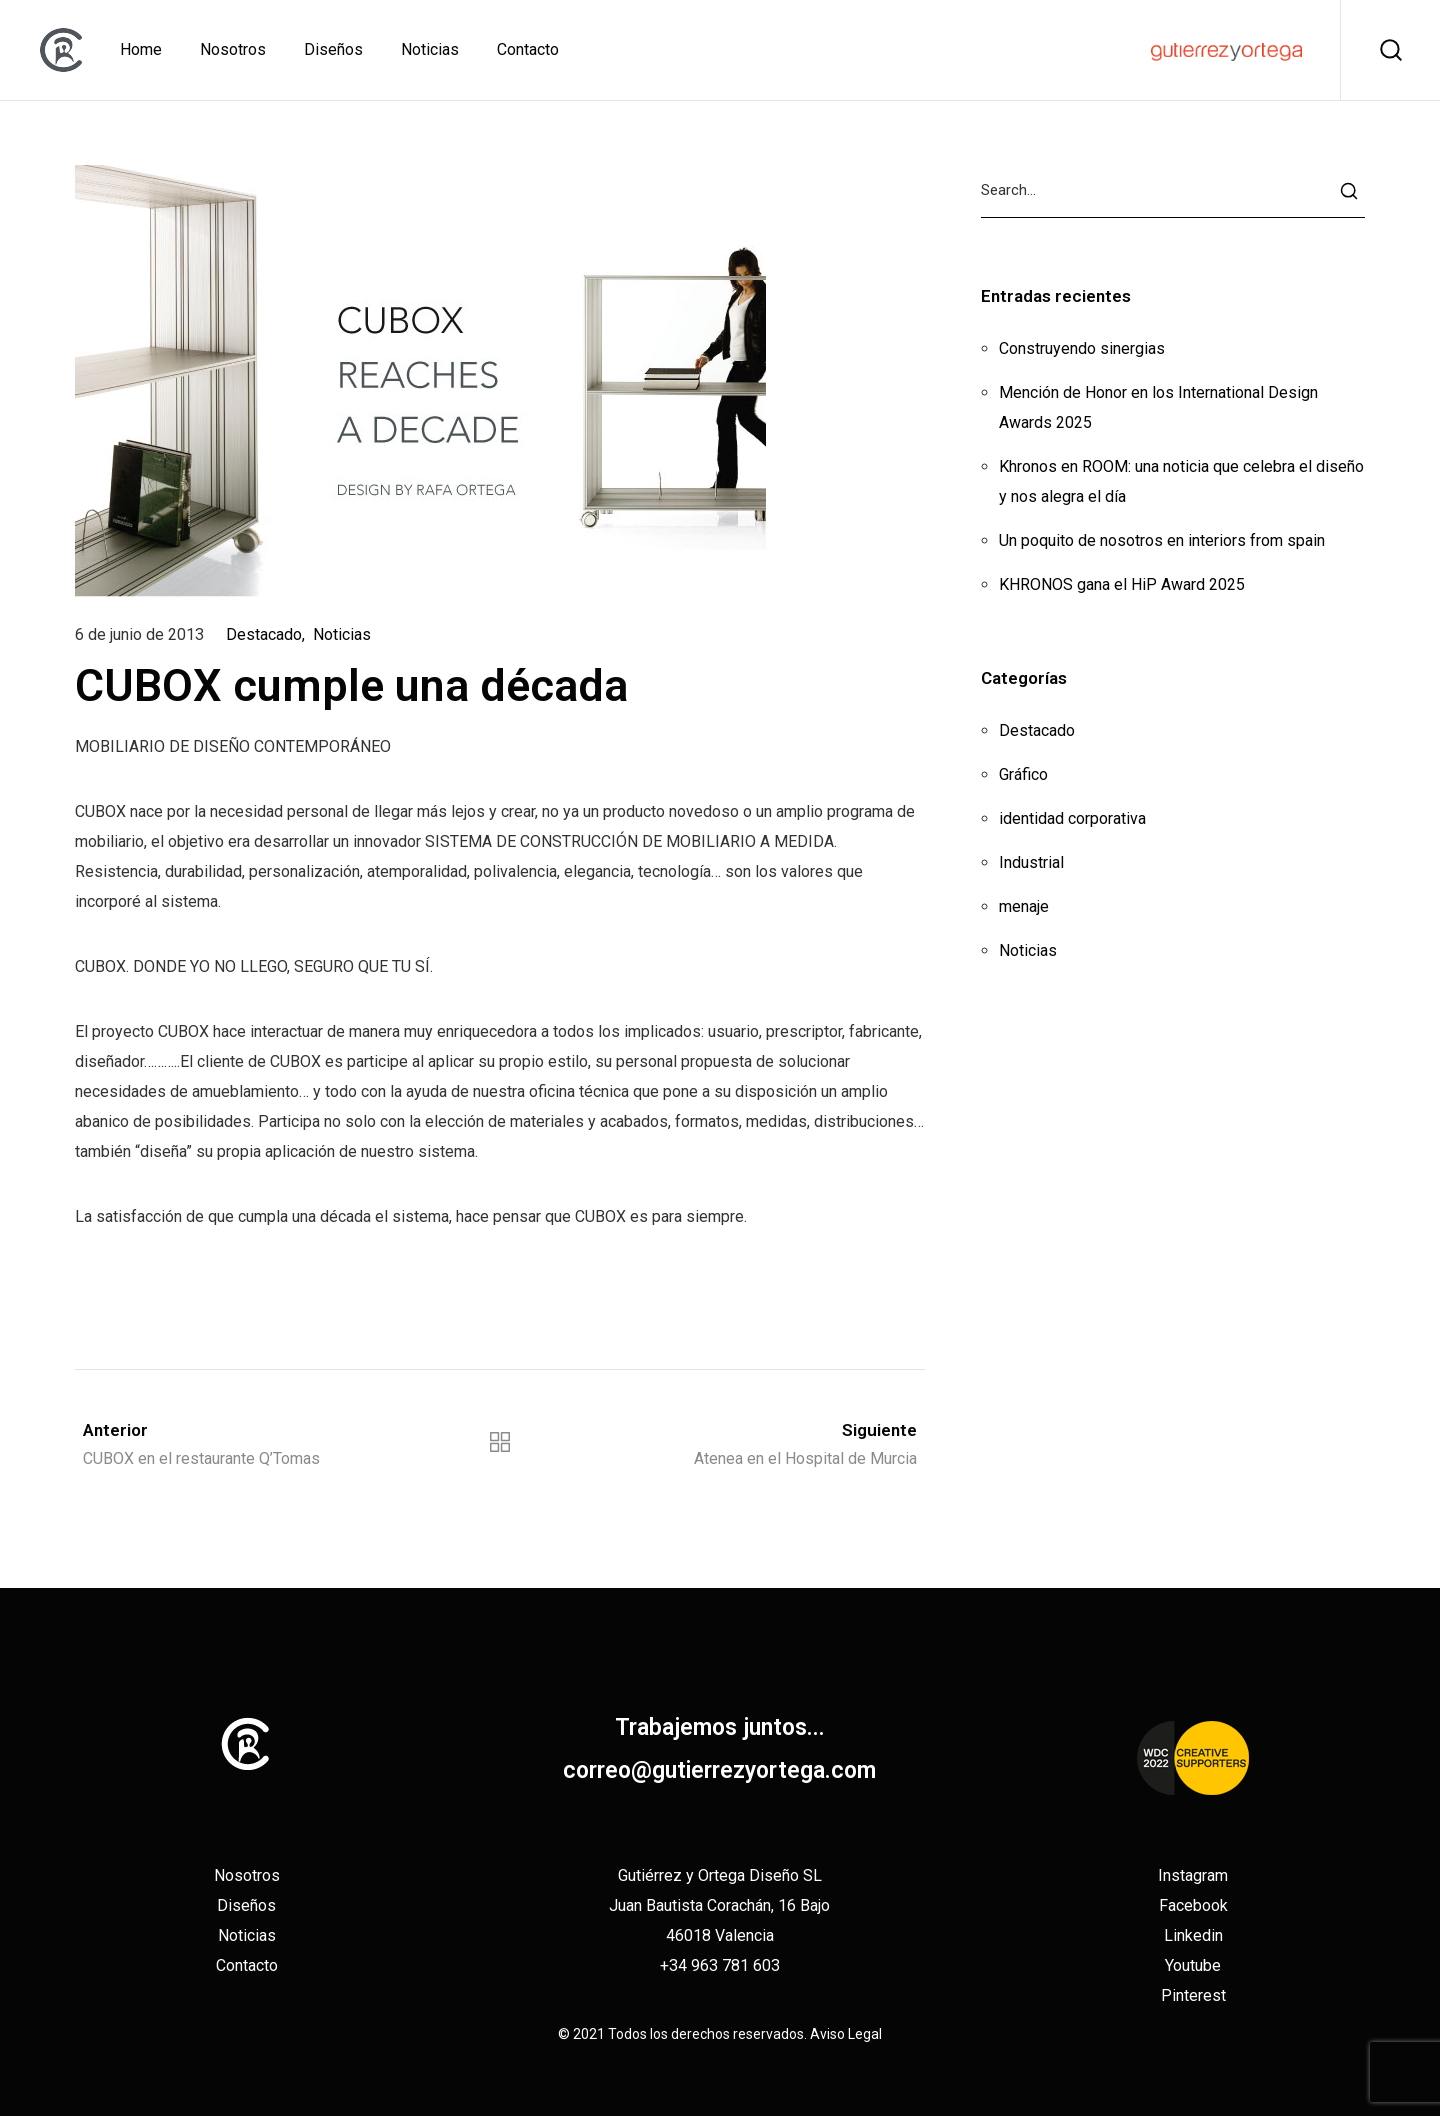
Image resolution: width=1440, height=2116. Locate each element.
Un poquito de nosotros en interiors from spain (1162, 540)
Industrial (1031, 862)
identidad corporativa (1072, 818)
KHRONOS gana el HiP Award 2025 (1122, 584)
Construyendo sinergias (1082, 348)
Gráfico (1023, 774)
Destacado (264, 634)
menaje (1024, 906)
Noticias (342, 634)
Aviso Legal (846, 2034)
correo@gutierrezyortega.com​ (719, 1770)
